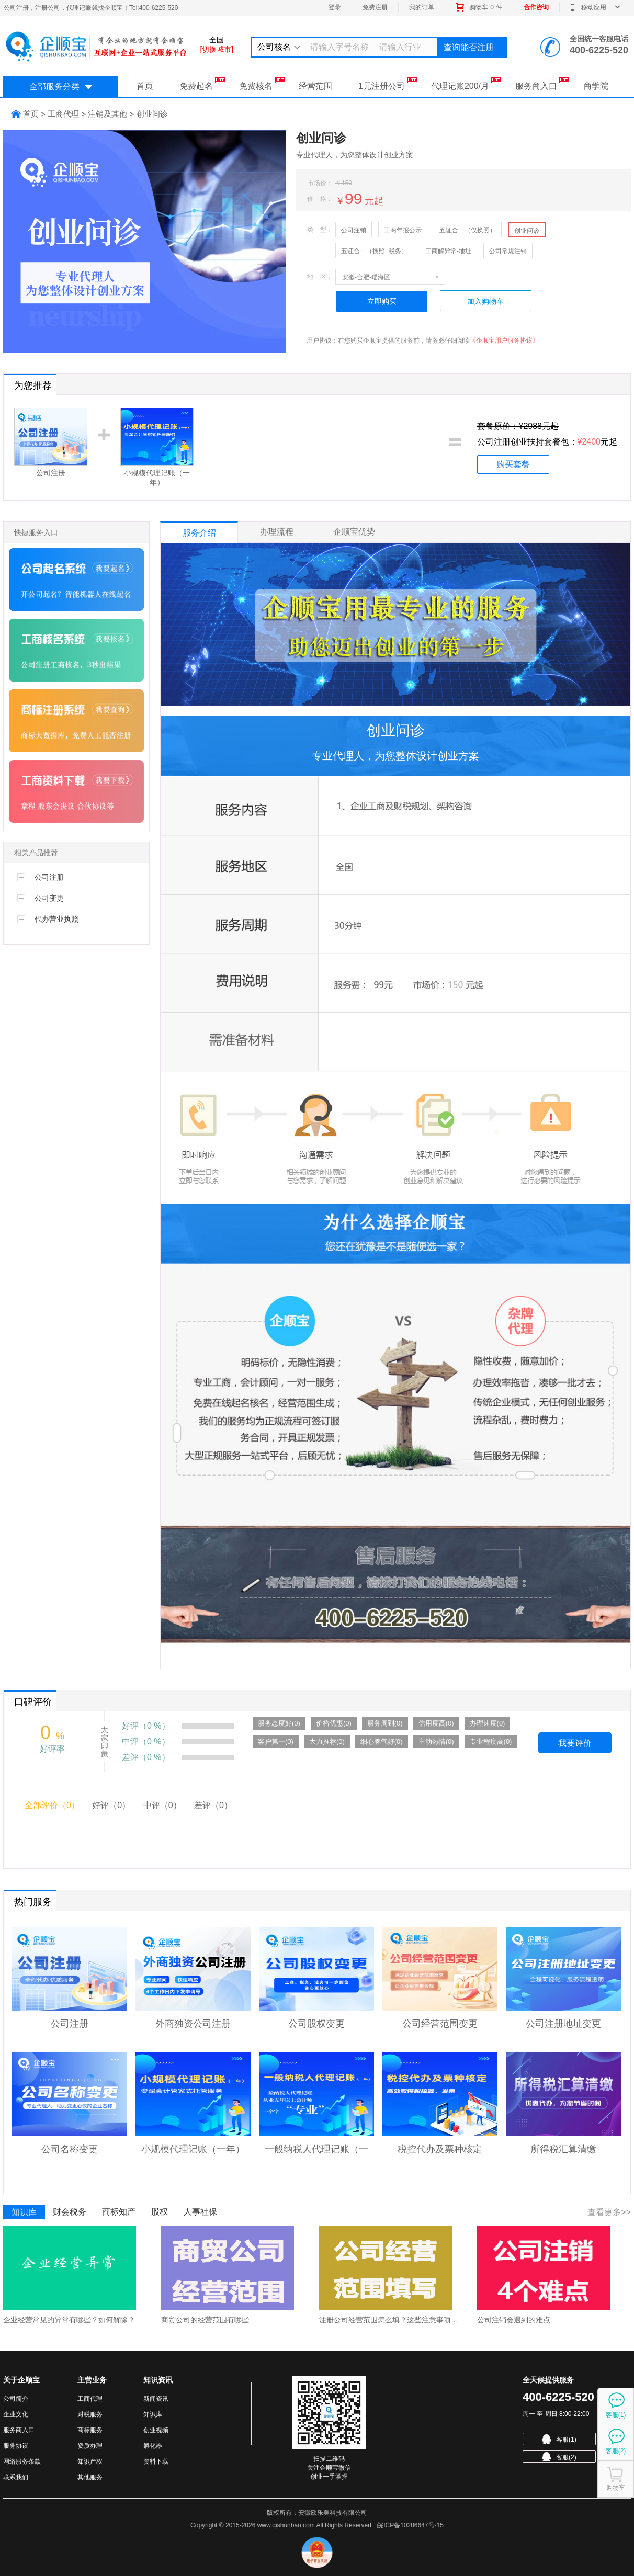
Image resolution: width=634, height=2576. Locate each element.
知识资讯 (158, 2380)
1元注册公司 (387, 83)
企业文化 (15, 2414)
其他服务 (90, 2477)
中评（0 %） (146, 1741)
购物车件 (479, 7)
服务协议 (15, 2446)
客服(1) (559, 2439)
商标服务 (90, 2430)
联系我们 (15, 2477)
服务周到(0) (385, 1723)
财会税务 (69, 2211)
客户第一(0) (275, 1741)
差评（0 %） (146, 1757)
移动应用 (595, 7)
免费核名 (262, 83)
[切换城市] (216, 49)
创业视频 (155, 2430)
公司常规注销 (508, 251)
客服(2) (559, 2456)
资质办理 (90, 2446)
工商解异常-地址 (448, 251)
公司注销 (353, 230)
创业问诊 (526, 230)
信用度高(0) (436, 1723)
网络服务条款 (22, 2461)
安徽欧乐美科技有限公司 (332, 2512)
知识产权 (90, 2461)
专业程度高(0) (491, 1741)
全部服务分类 (61, 86)
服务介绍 (199, 532)
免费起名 (202, 83)
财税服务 (90, 2414)
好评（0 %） (146, 1725)
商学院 (595, 86)
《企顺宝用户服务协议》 (504, 340)
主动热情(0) (436, 1741)
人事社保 (200, 2211)
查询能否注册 (469, 47)
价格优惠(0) (334, 1723)
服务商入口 (542, 83)
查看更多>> (609, 2212)
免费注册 (375, 7)
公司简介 (15, 2399)
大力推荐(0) (327, 1741)
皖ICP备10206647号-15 (410, 2525)
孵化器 (152, 2446)
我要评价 (575, 1743)
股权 (159, 2211)
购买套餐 (513, 464)
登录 (335, 7)
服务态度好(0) (279, 1723)
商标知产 (118, 2211)
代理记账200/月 (466, 83)
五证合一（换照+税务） (374, 251)
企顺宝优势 (354, 531)
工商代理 (90, 2399)
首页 (145, 86)
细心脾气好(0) (381, 1741)
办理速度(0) (487, 1723)
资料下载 (155, 2461)
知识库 (24, 2212)
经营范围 (315, 86)
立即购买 (382, 301)
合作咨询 (536, 7)
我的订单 (421, 7)
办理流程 (276, 531)
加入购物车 (485, 301)
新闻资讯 (155, 2399)
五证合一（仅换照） (467, 230)
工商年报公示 (403, 230)
